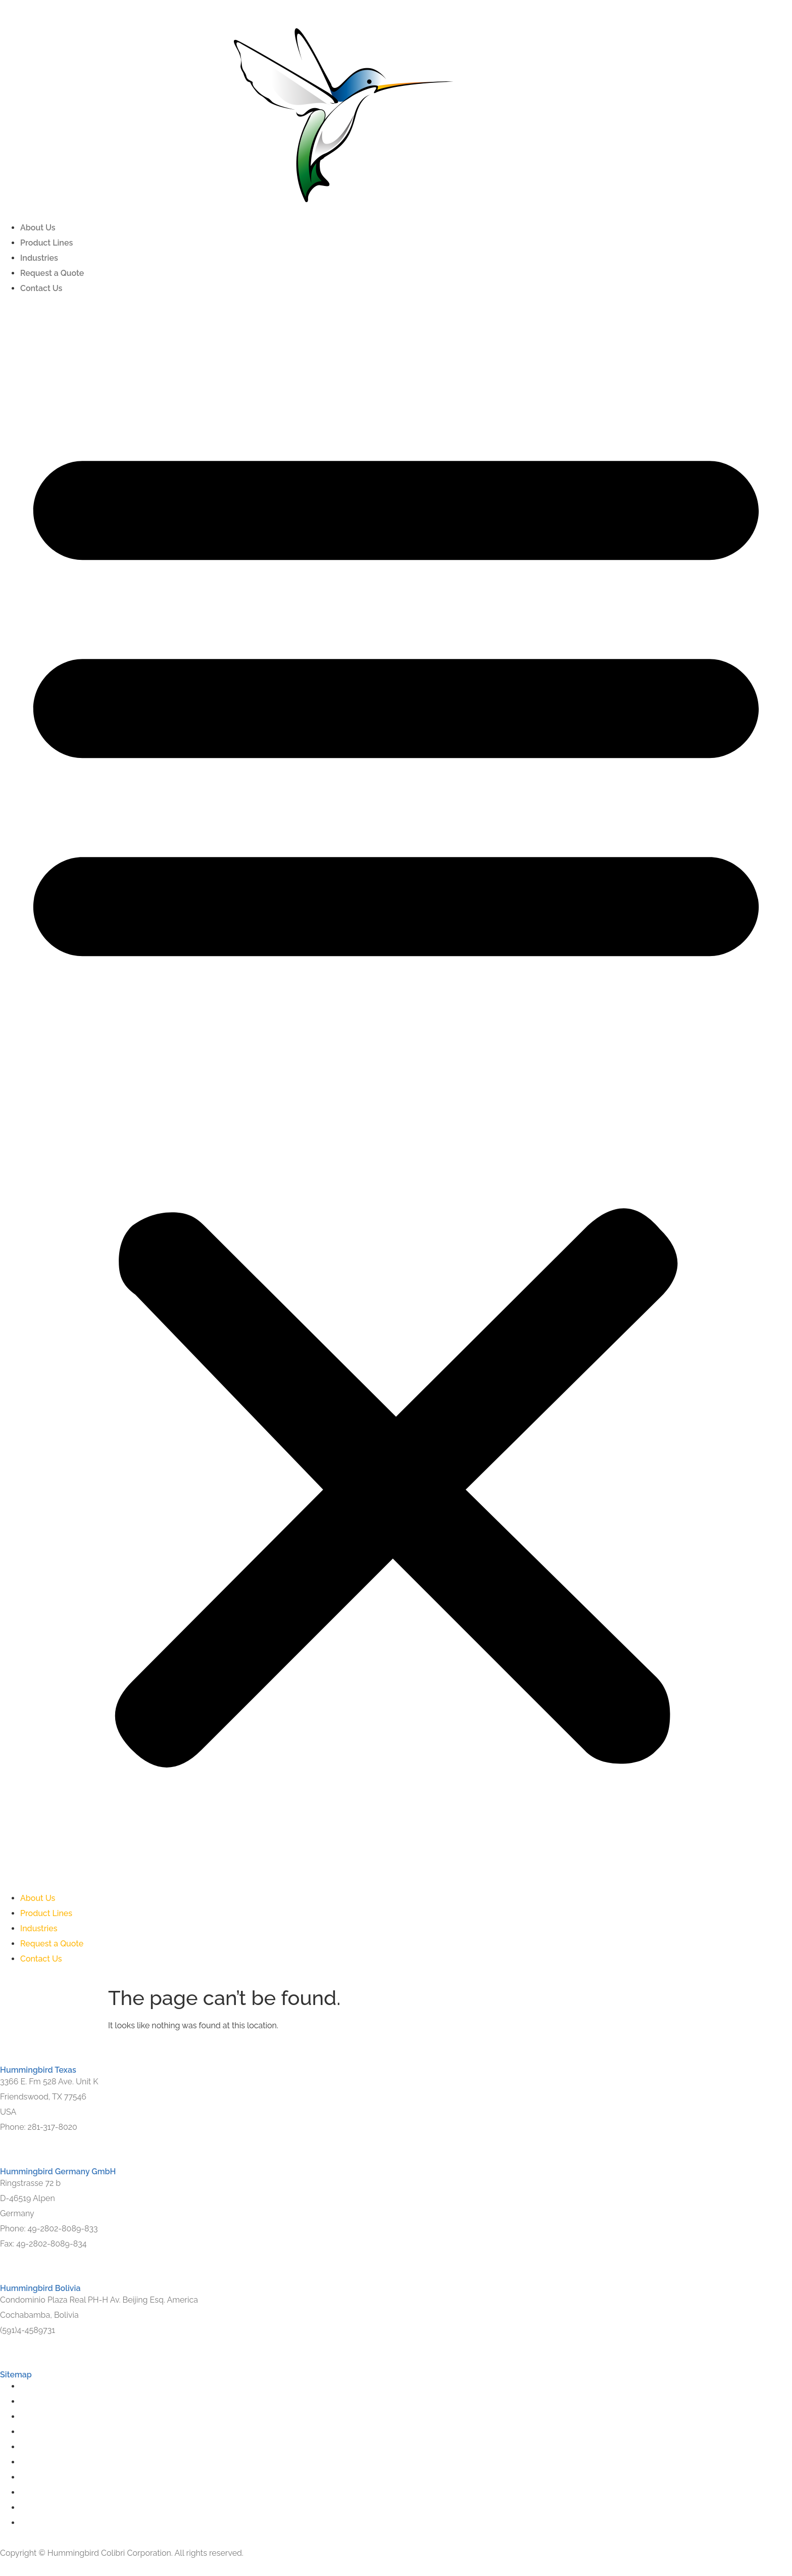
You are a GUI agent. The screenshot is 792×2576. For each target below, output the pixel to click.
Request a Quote (52, 273)
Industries (39, 258)
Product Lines (46, 243)
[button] (396, 1093)
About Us (38, 227)
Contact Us (41, 288)
